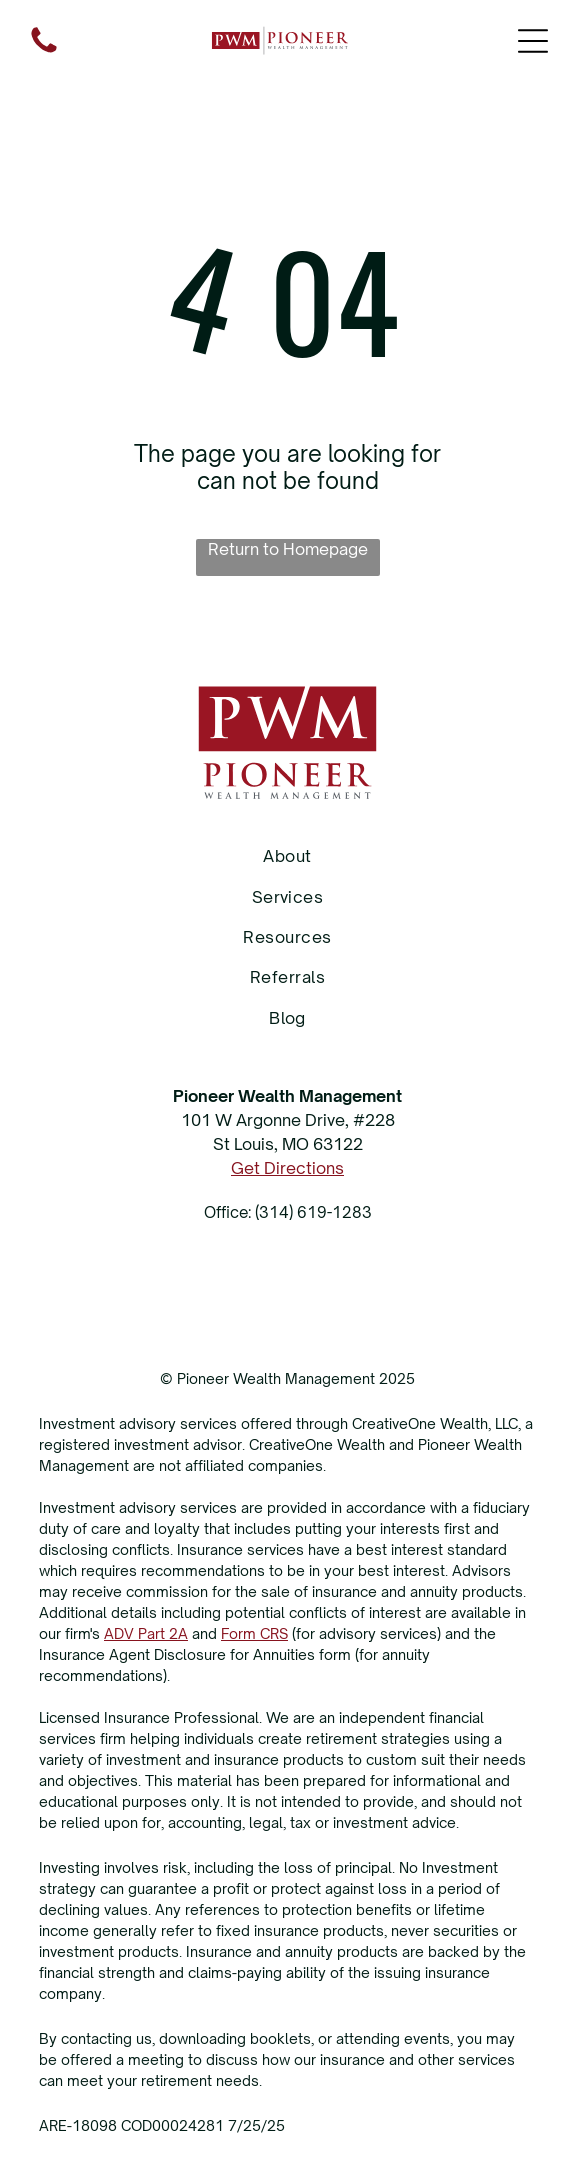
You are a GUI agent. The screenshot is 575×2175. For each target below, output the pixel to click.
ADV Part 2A (146, 1633)
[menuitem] (287, 856)
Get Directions (287, 1168)
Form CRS (254, 1633)
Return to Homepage (288, 549)
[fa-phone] (44, 51)
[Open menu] (533, 41)
